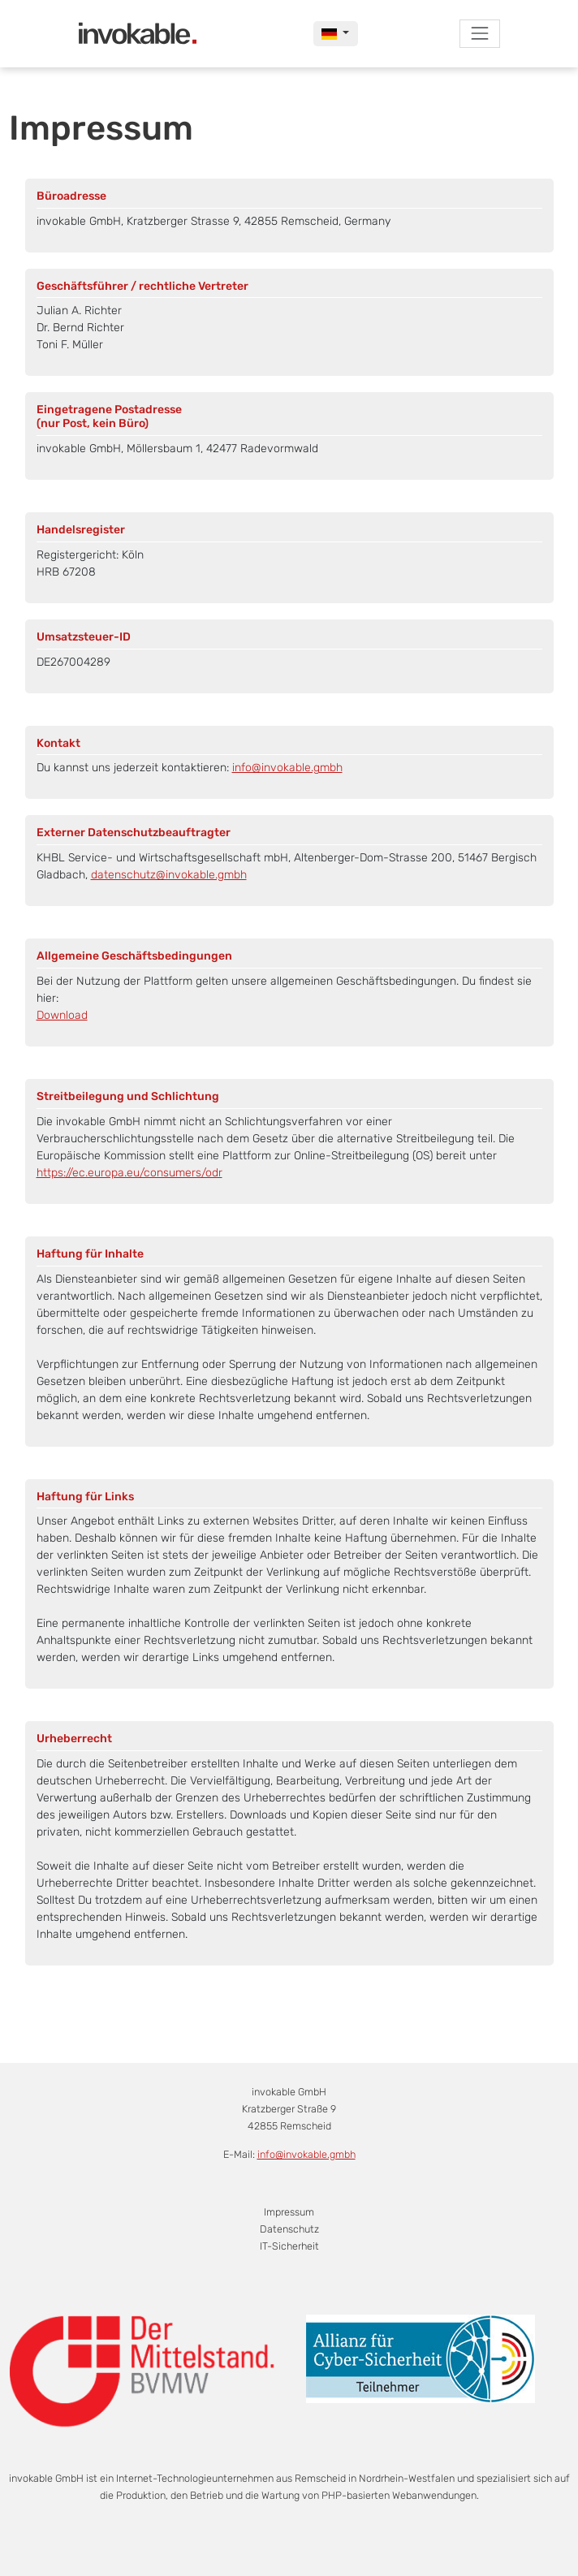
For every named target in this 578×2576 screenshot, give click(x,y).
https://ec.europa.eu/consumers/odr (129, 1173)
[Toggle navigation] (479, 33)
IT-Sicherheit (289, 2246)
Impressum (289, 2212)
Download (62, 1015)
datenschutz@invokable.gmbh (169, 875)
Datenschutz (289, 2229)
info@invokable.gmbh (287, 768)
